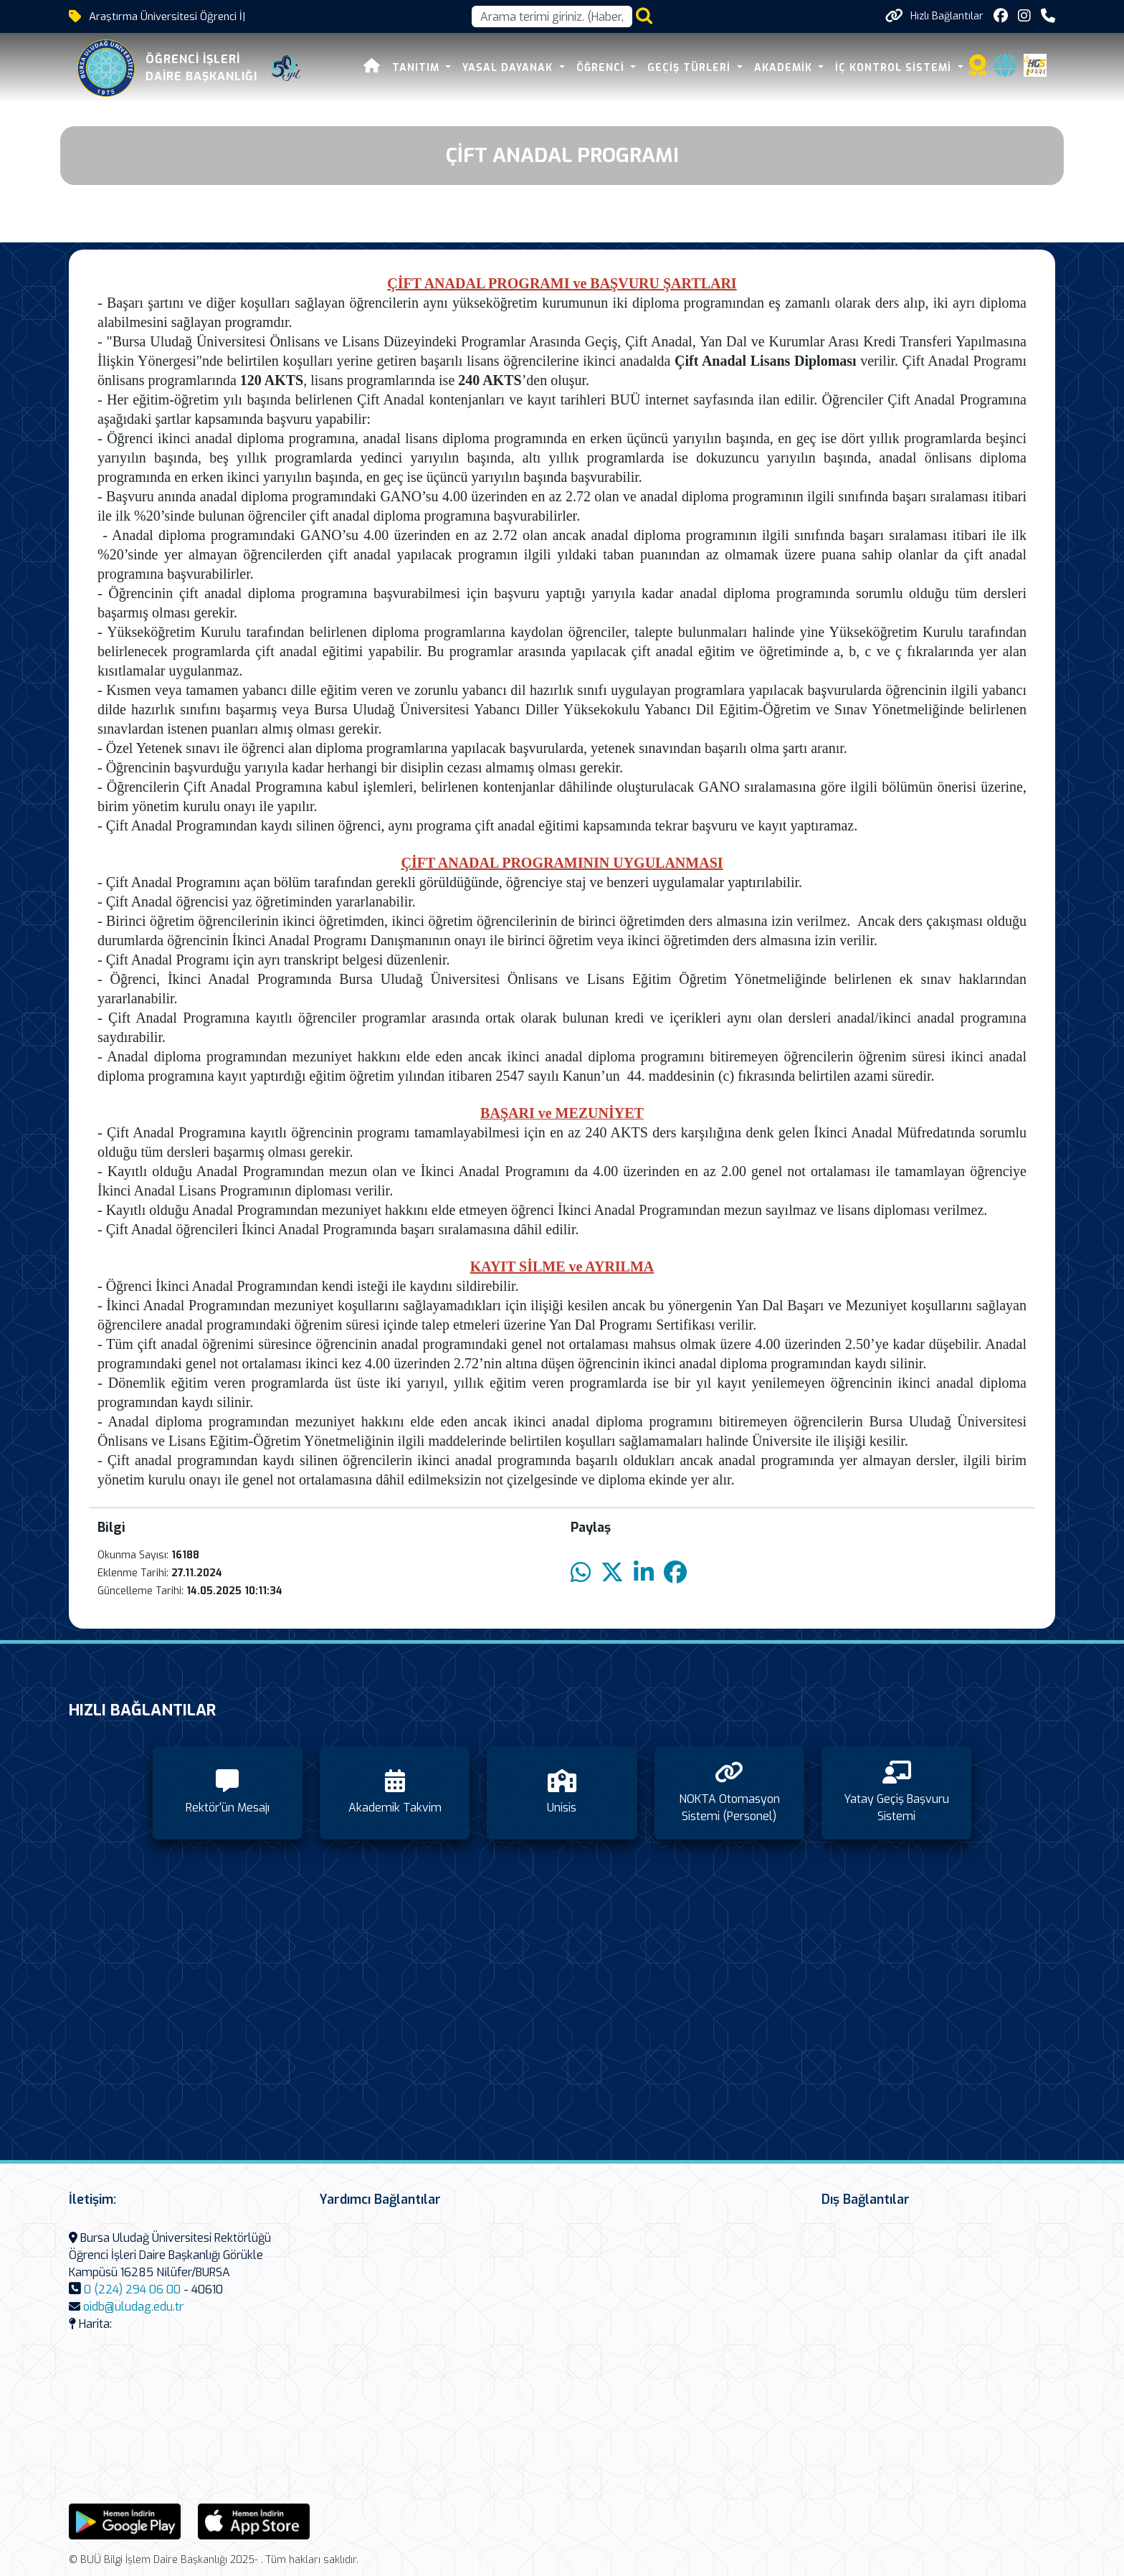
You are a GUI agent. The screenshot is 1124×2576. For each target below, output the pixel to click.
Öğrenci (602, 68)
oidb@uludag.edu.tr (133, 2306)
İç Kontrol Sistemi (895, 68)
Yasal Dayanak (509, 68)
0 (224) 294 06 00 (132, 2289)
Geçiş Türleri (690, 68)
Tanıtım (417, 68)
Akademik (785, 68)
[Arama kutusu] (552, 16)
